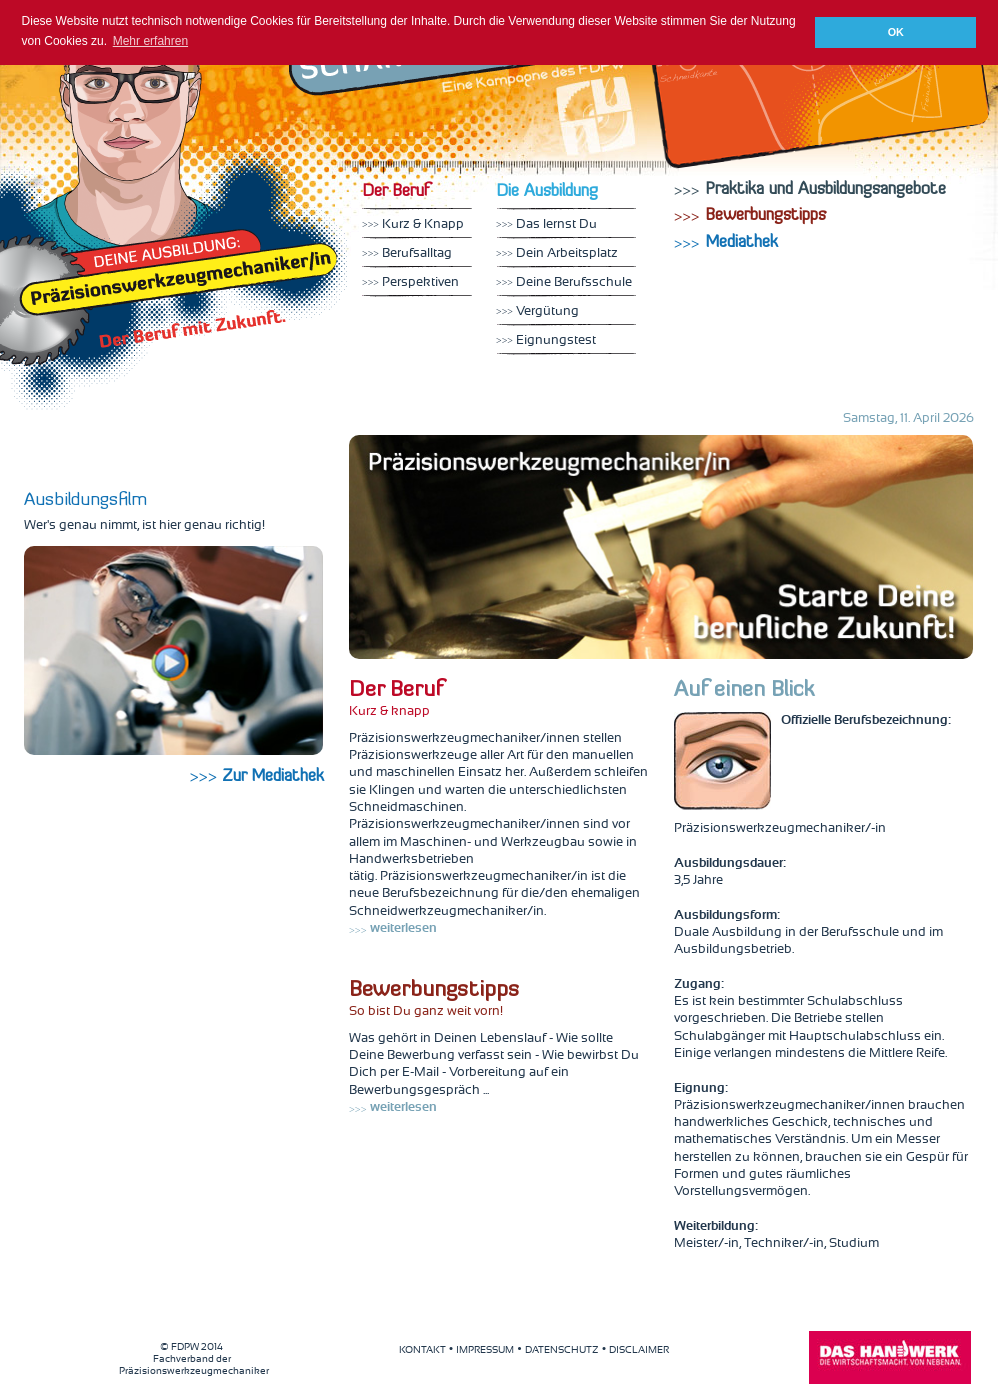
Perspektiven (410, 282)
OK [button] (896, 32)
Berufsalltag (407, 253)
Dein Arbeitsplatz (557, 253)
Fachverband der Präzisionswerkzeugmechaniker (194, 1359)
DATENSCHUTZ (562, 1350)
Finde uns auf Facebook (735, 133)
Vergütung (537, 311)
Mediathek (909, 113)
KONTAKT (422, 1350)
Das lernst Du (546, 224)
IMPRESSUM (485, 1350)
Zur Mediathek (257, 777)
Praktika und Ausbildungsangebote (810, 189)
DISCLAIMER (639, 1350)
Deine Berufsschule (564, 282)
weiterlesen (393, 928)
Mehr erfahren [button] (150, 41)
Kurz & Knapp (413, 224)
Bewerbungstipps (750, 215)
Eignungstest (546, 340)
